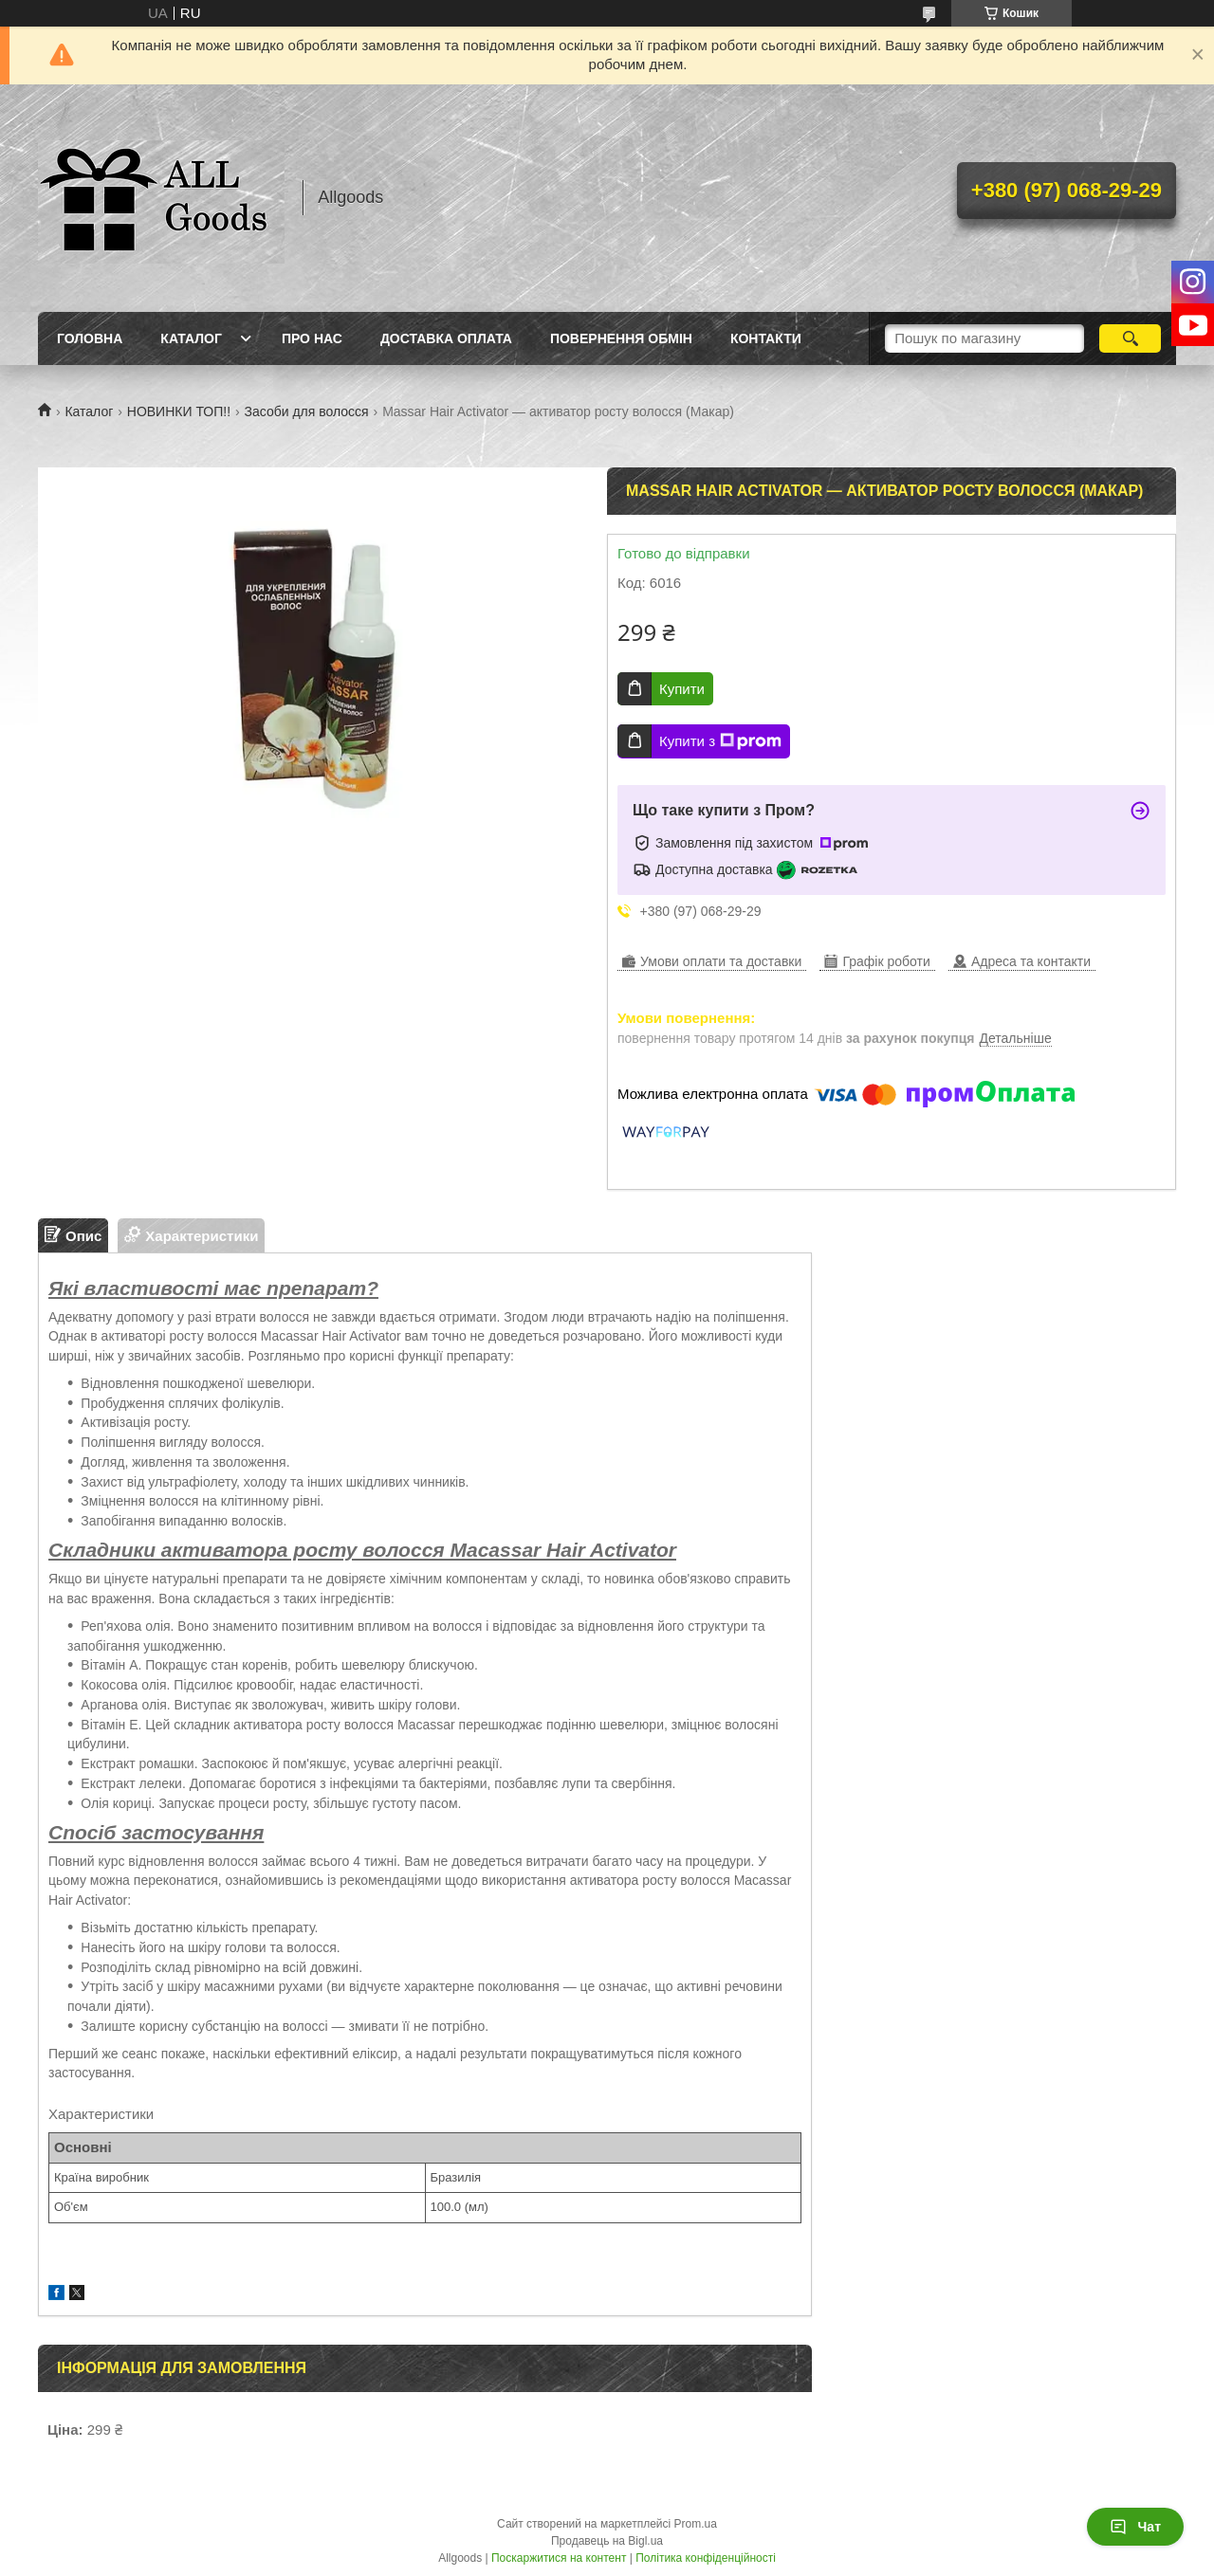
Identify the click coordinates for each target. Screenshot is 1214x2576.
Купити (682, 689)
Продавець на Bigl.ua (607, 2541)
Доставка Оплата (446, 338)
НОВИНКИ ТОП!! (178, 411)
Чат (1135, 2526)
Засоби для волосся (307, 411)
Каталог (191, 338)
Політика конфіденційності (705, 2558)
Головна (89, 338)
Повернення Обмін (621, 338)
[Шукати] (1130, 338)
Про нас (312, 338)
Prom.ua (695, 2523)
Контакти (765, 338)
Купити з (720, 741)
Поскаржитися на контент (558, 2558)
